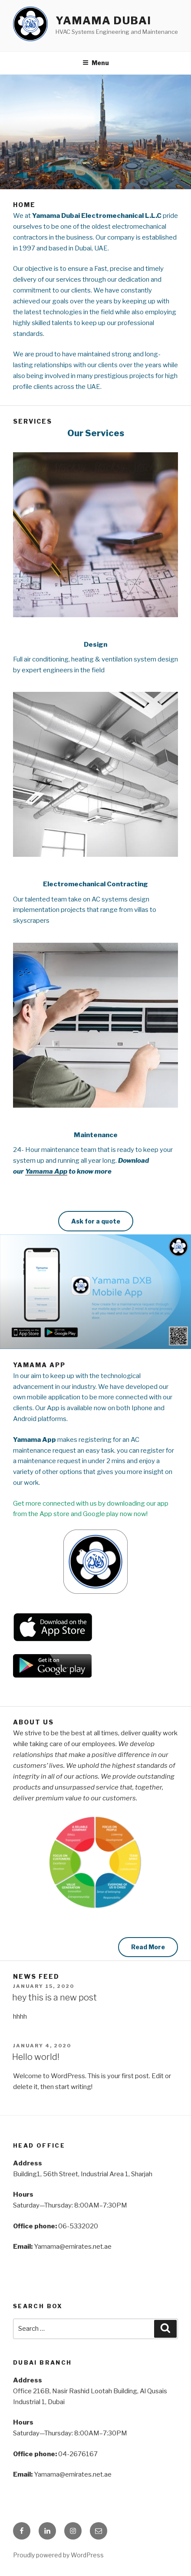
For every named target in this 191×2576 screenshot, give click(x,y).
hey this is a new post (54, 1997)
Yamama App (46, 1171)
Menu (95, 62)
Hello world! (35, 2057)
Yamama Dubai (103, 20)
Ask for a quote (95, 1221)
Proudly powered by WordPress (58, 2555)
